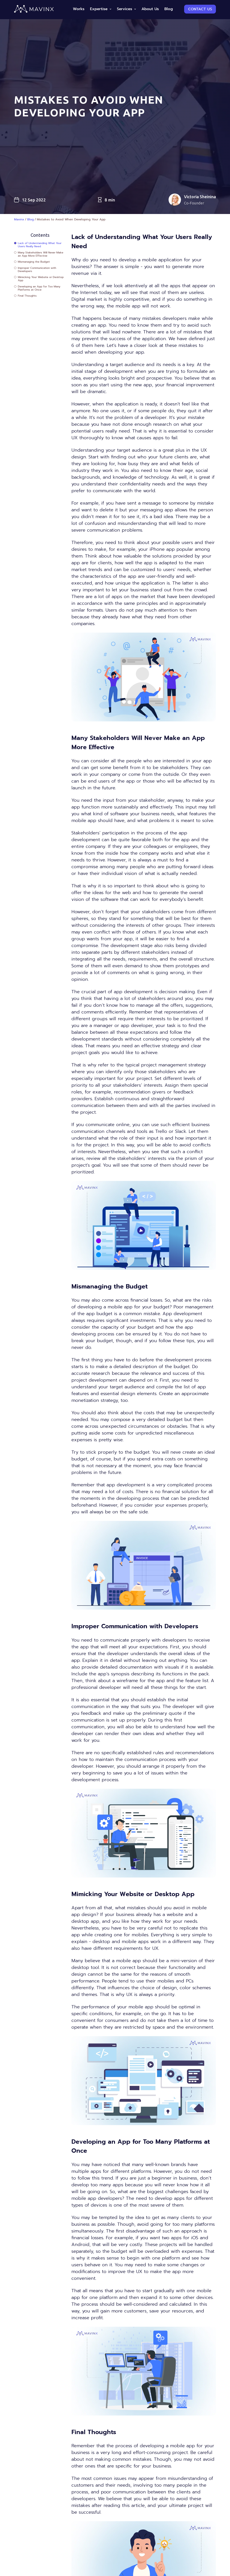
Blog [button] (168, 9)
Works (147, 2548)
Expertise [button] (98, 9)
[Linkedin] (212, 2569)
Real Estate (169, 2548)
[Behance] (191, 2569)
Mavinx (19, 90)
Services (192, 2548)
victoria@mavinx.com (33, 2559)
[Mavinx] (34, 12)
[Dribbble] (181, 2569)
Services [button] (124, 9)
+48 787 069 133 (74, 2559)
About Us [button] (149, 9)
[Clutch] (202, 2569)
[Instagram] (171, 2569)
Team (211, 2548)
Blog (30, 90)
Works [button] (78, 9)
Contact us (200, 9)
